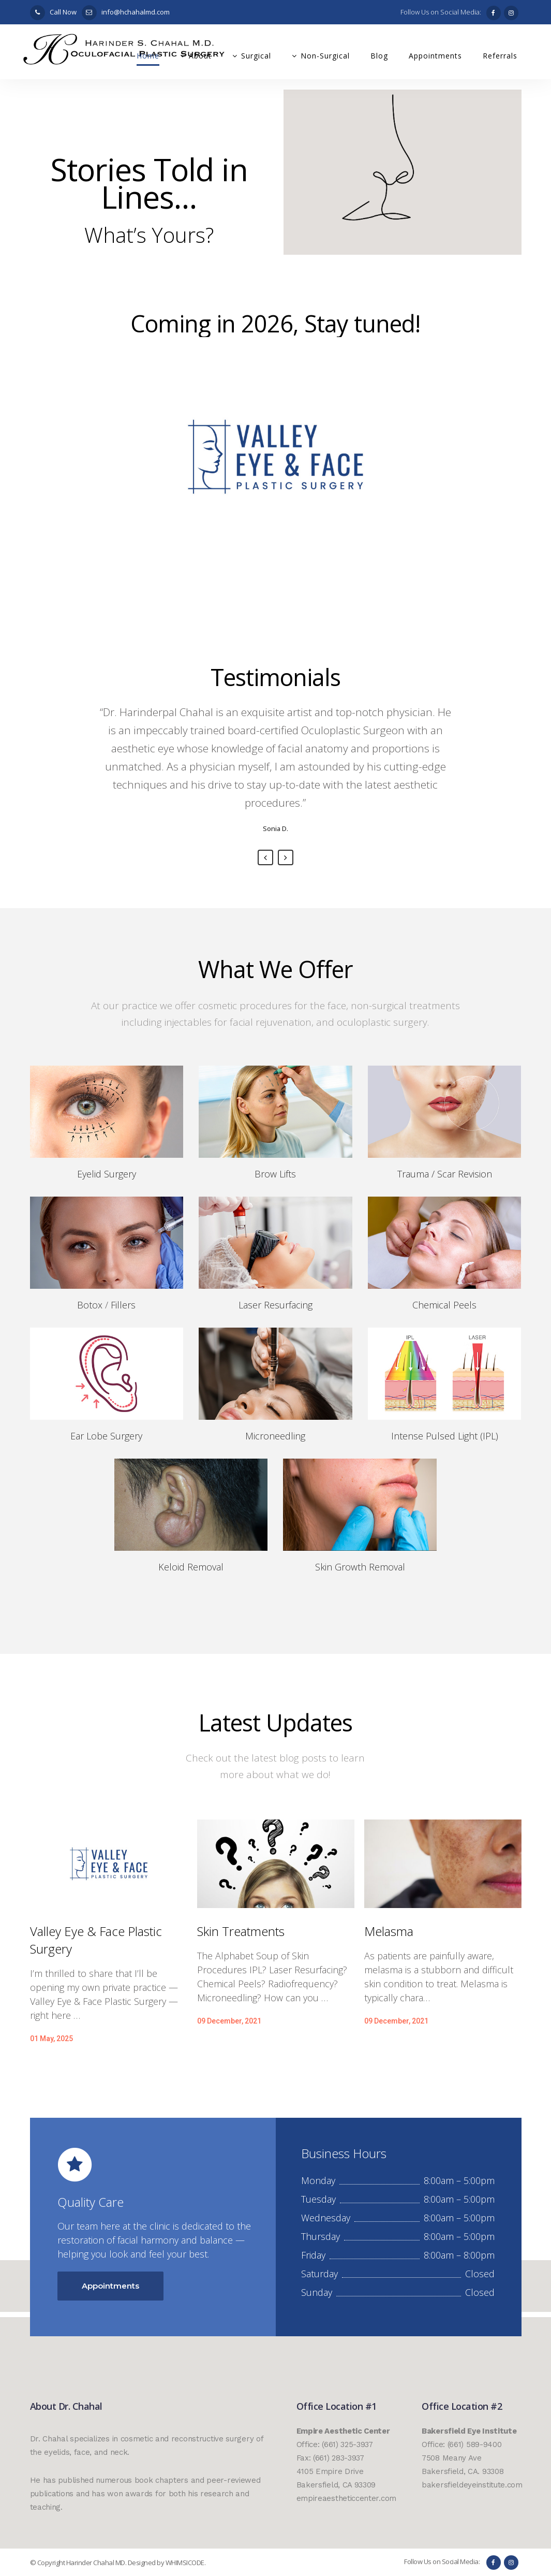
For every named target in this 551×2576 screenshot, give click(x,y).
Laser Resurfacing (275, 1305)
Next (285, 857)
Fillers (123, 1305)
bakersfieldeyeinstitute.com (472, 2485)
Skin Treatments (241, 1931)
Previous (265, 857)
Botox (89, 1305)
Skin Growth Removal (360, 1567)
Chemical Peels (444, 1305)
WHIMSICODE (185, 2562)
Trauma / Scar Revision (444, 1174)
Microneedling (275, 1436)
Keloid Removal (191, 1567)
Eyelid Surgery (106, 1174)
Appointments (110, 2286)
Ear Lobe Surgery (106, 1436)
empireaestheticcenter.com (346, 2498)
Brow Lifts (275, 1174)
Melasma (388, 1931)
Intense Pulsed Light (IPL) (444, 1436)
